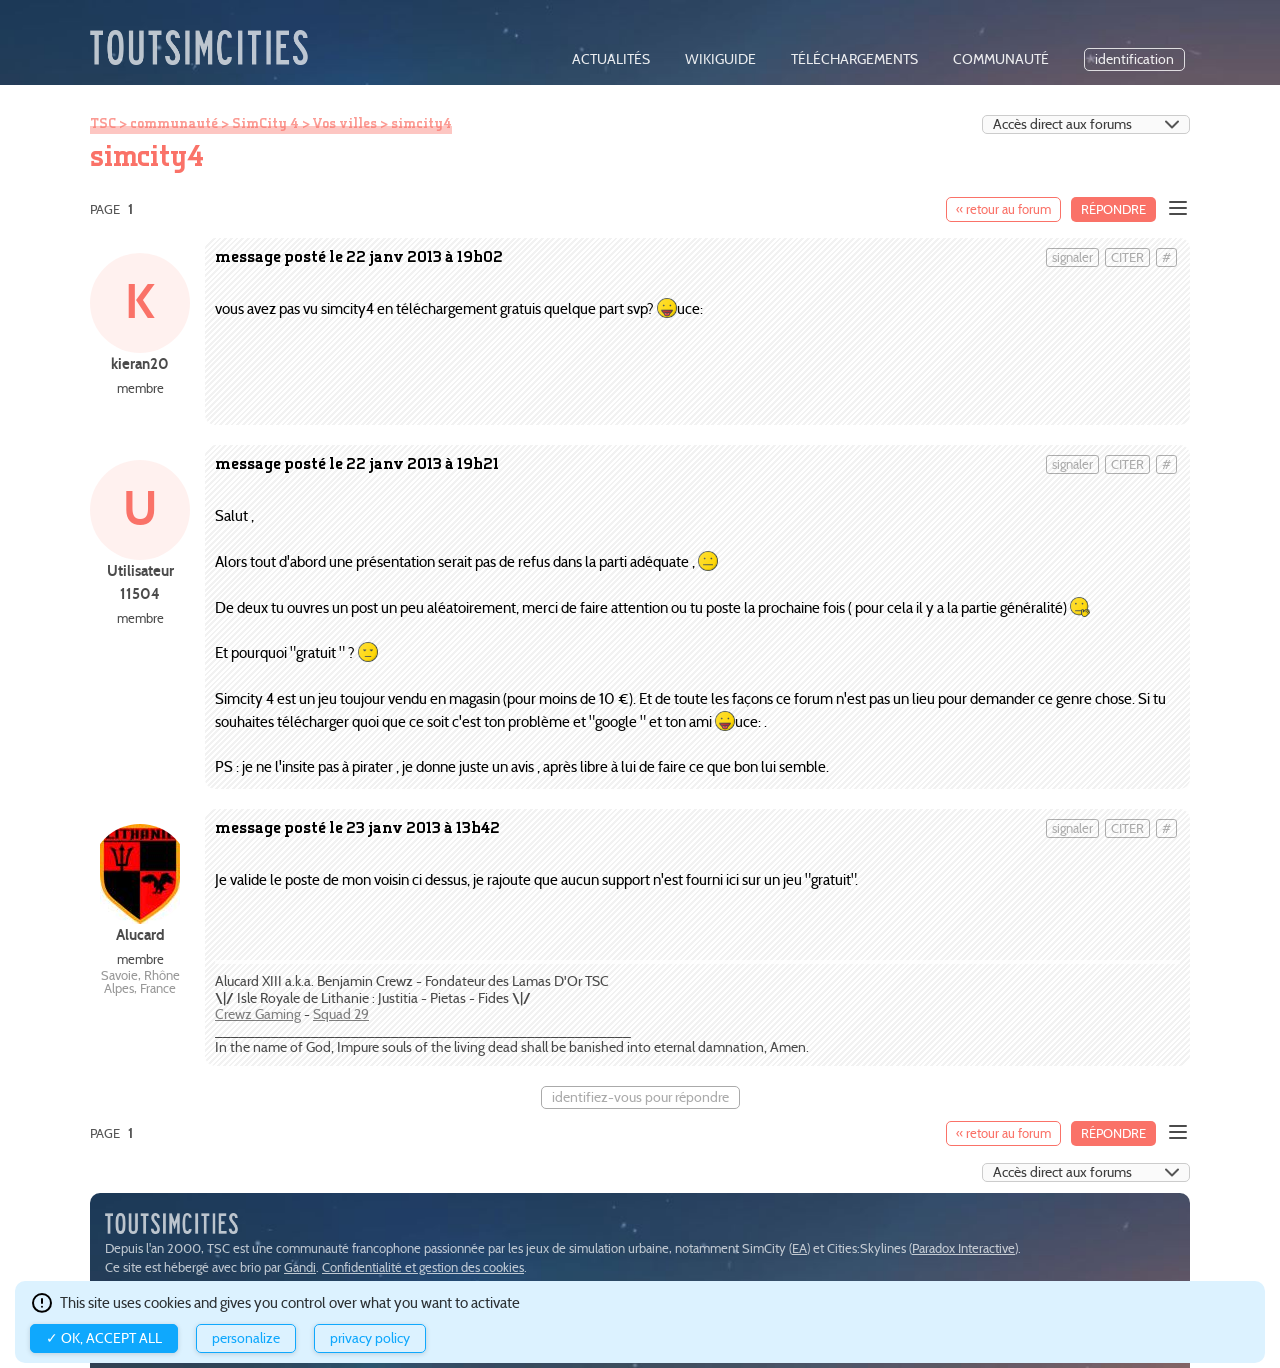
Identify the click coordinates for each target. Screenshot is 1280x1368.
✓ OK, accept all (104, 1338)
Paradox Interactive (963, 1248)
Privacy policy (370, 1338)
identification (1134, 59)
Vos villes (344, 123)
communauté (1001, 59)
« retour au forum (1003, 209)
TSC (103, 123)
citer (1127, 257)
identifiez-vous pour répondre (640, 1097)
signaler (1072, 257)
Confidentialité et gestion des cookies (423, 1267)
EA (799, 1248)
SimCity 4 (265, 123)
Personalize (246, 1338)
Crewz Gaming (258, 1014)
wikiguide (720, 59)
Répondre (1113, 209)
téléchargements (854, 59)
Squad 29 (341, 1014)
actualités (611, 59)
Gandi (300, 1267)
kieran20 (140, 363)
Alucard (140, 934)
